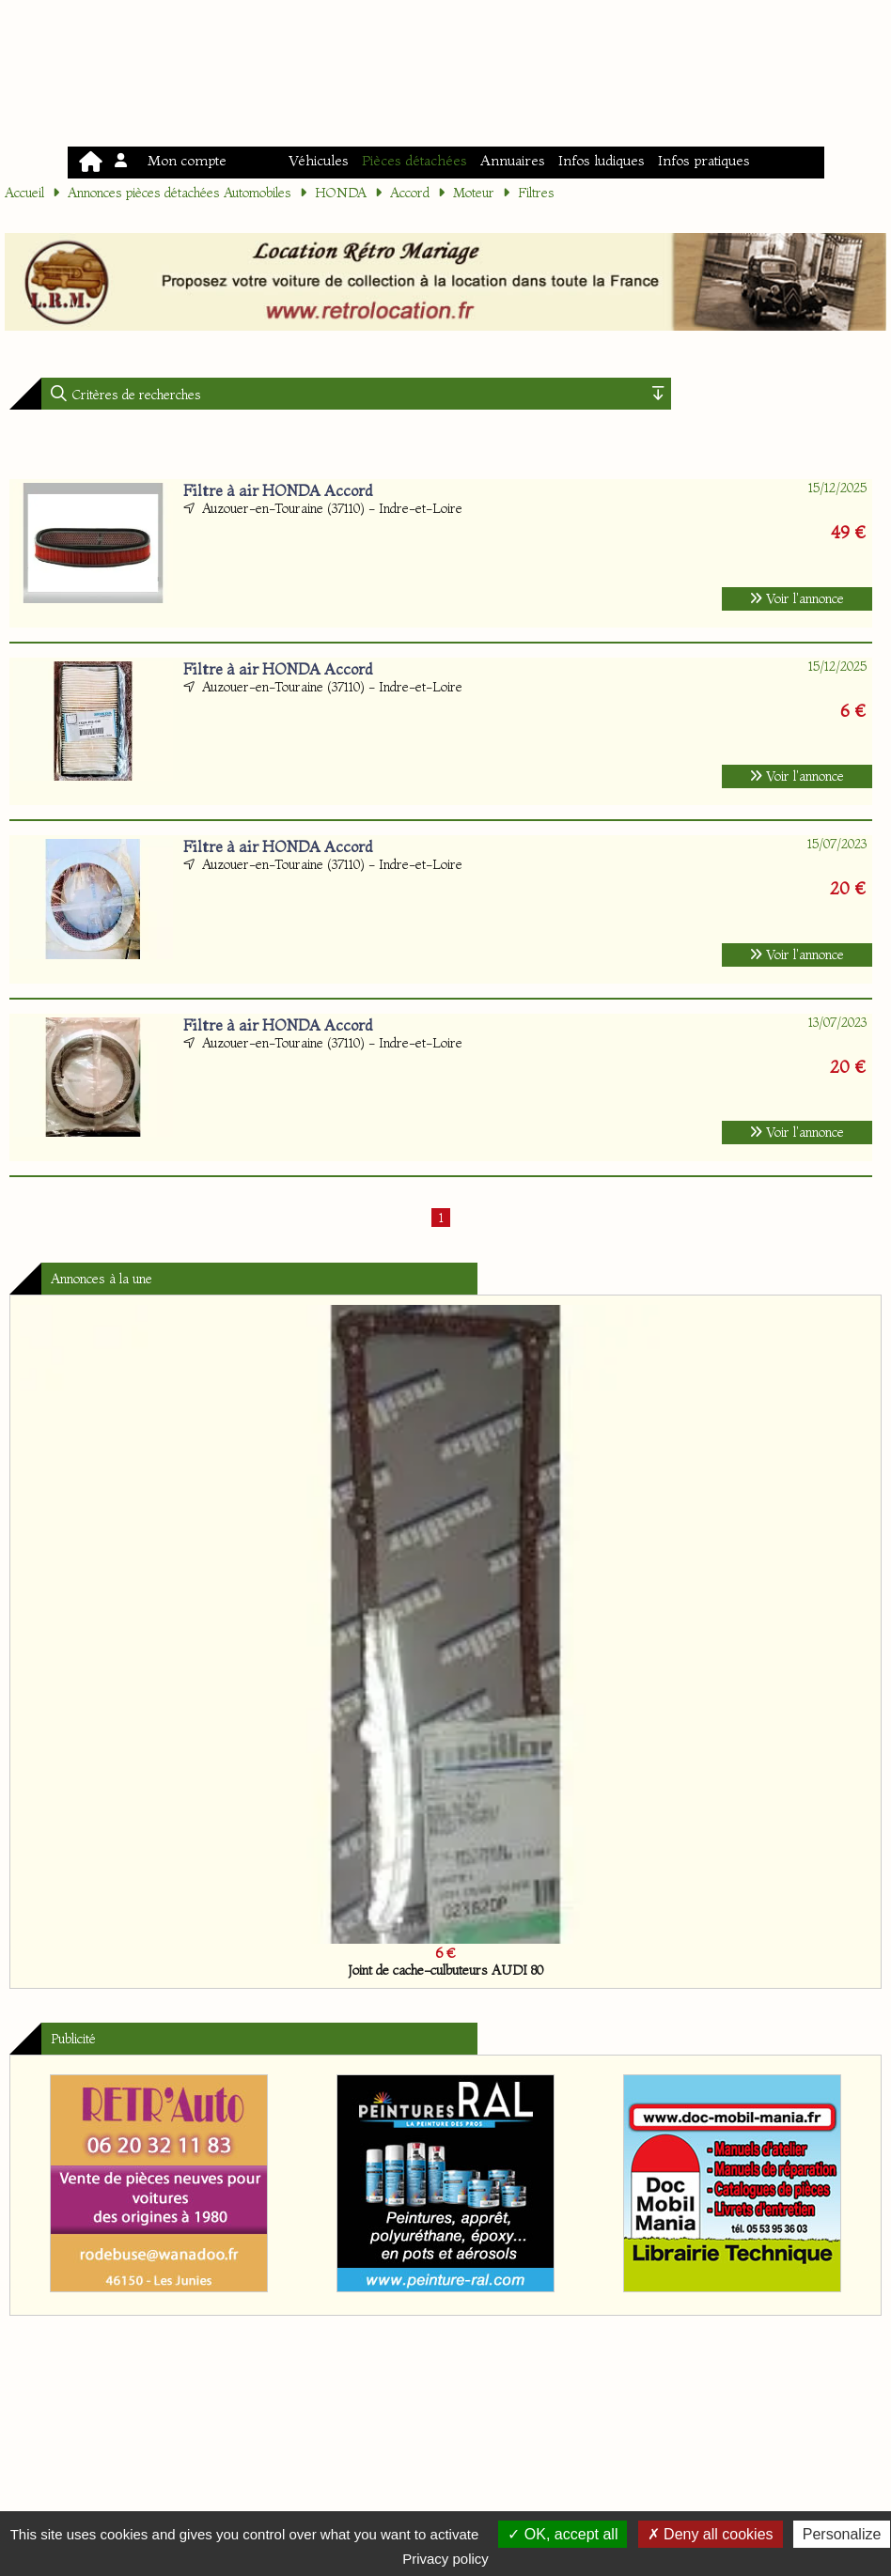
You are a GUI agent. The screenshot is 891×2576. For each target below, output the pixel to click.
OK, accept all (562, 2534)
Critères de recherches (135, 394)
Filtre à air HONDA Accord (278, 490)
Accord (410, 192)
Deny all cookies (711, 2534)
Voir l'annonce (797, 598)
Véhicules (319, 160)
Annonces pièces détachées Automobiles (179, 192)
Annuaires (512, 160)
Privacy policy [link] (445, 2559)
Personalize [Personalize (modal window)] (842, 2534)
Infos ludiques (601, 160)
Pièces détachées (414, 160)
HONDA (341, 192)
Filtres (536, 192)
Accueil (24, 192)
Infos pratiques (704, 160)
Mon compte (172, 160)
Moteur (473, 192)
